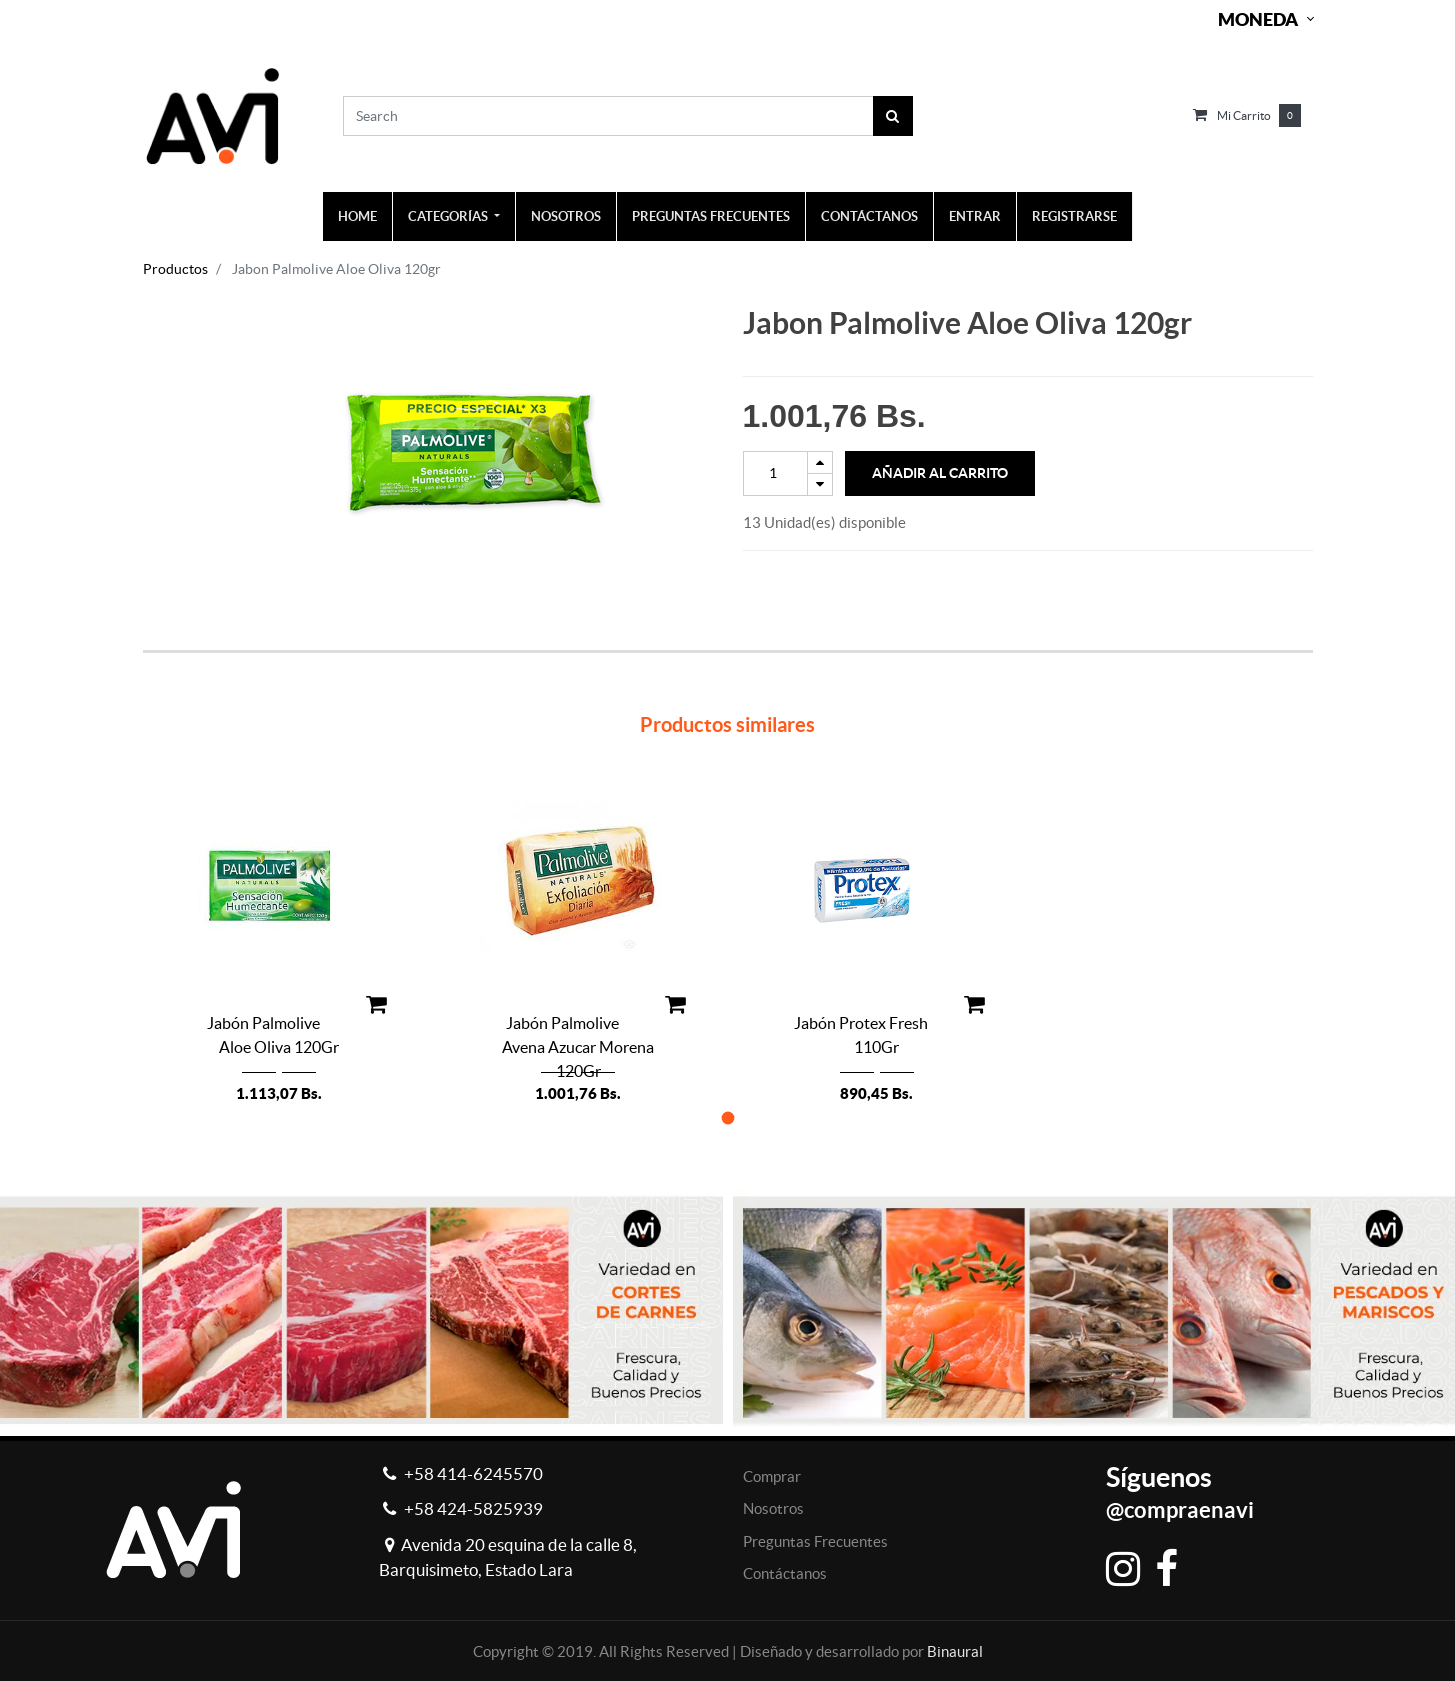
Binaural (955, 1651)
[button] (727, 1117)
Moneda (1258, 19)
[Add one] (820, 462)
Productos (175, 269)
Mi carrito (1244, 115)
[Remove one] (820, 484)
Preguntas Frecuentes (815, 1541)
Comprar (772, 1476)
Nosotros (773, 1508)
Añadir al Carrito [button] (940, 473)
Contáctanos (785, 1573)
